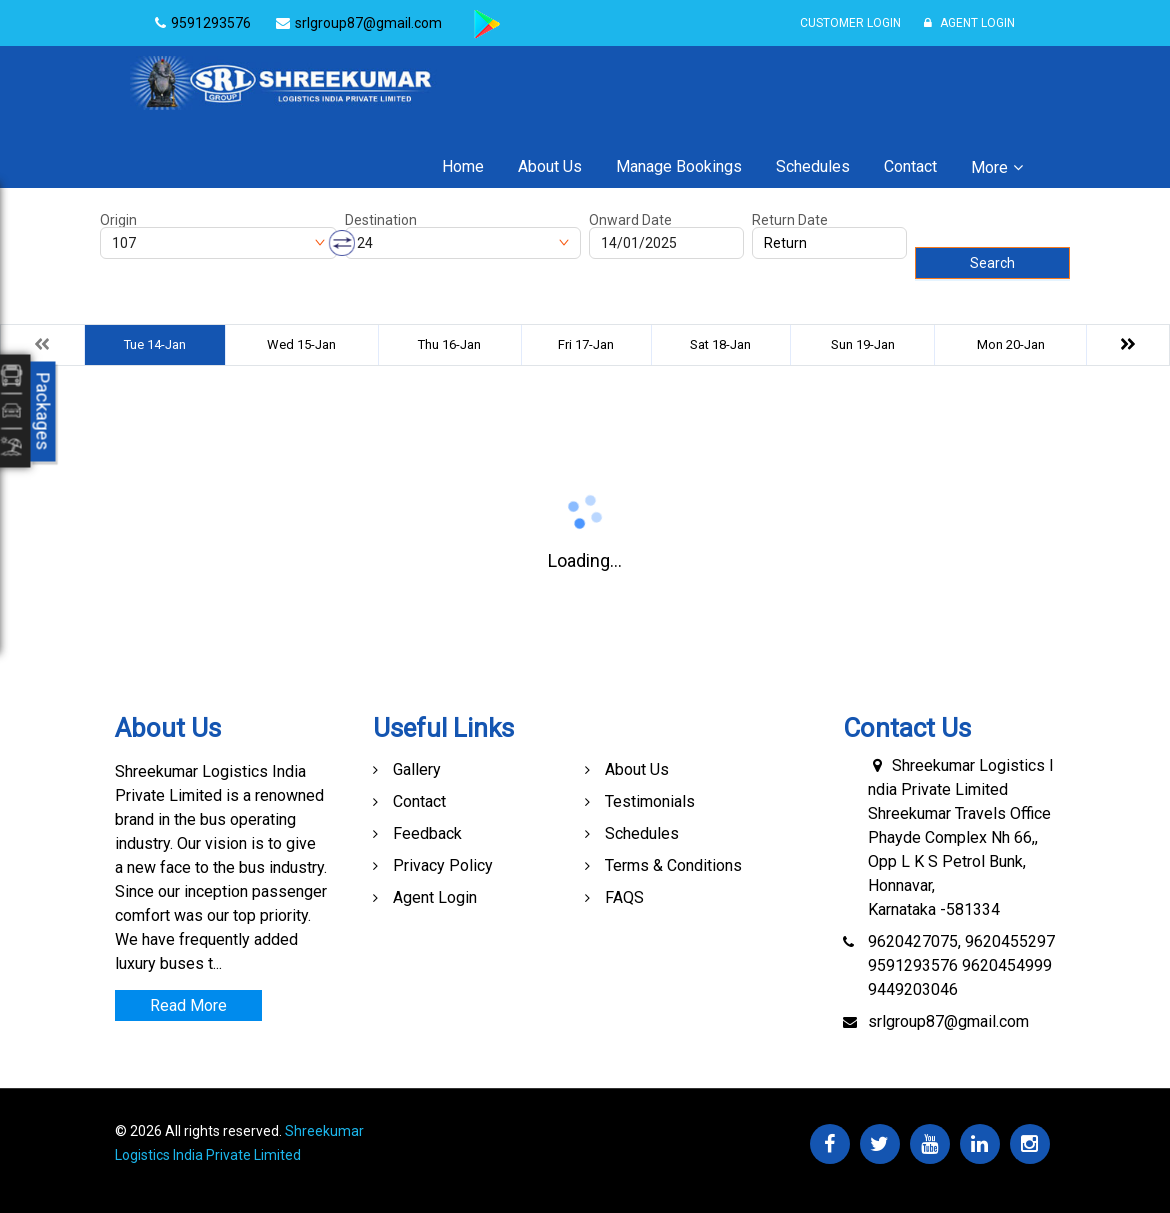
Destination (381, 220)
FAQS (624, 897)
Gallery (417, 769)
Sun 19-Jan (863, 344)
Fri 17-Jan (586, 344)
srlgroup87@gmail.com (948, 1021)
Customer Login (850, 23)
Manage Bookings (679, 166)
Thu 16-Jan (449, 344)
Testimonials (650, 801)
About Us (550, 166)
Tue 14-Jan (155, 344)
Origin (118, 220)
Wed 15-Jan (301, 344)
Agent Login (969, 23)
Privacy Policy (443, 865)
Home (463, 166)
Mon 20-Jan (1011, 344)
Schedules (813, 166)
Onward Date (630, 220)
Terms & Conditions (673, 865)
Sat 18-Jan (720, 344)
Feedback (427, 833)
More (989, 167)
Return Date (790, 220)
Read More (188, 1005)
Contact (910, 166)
